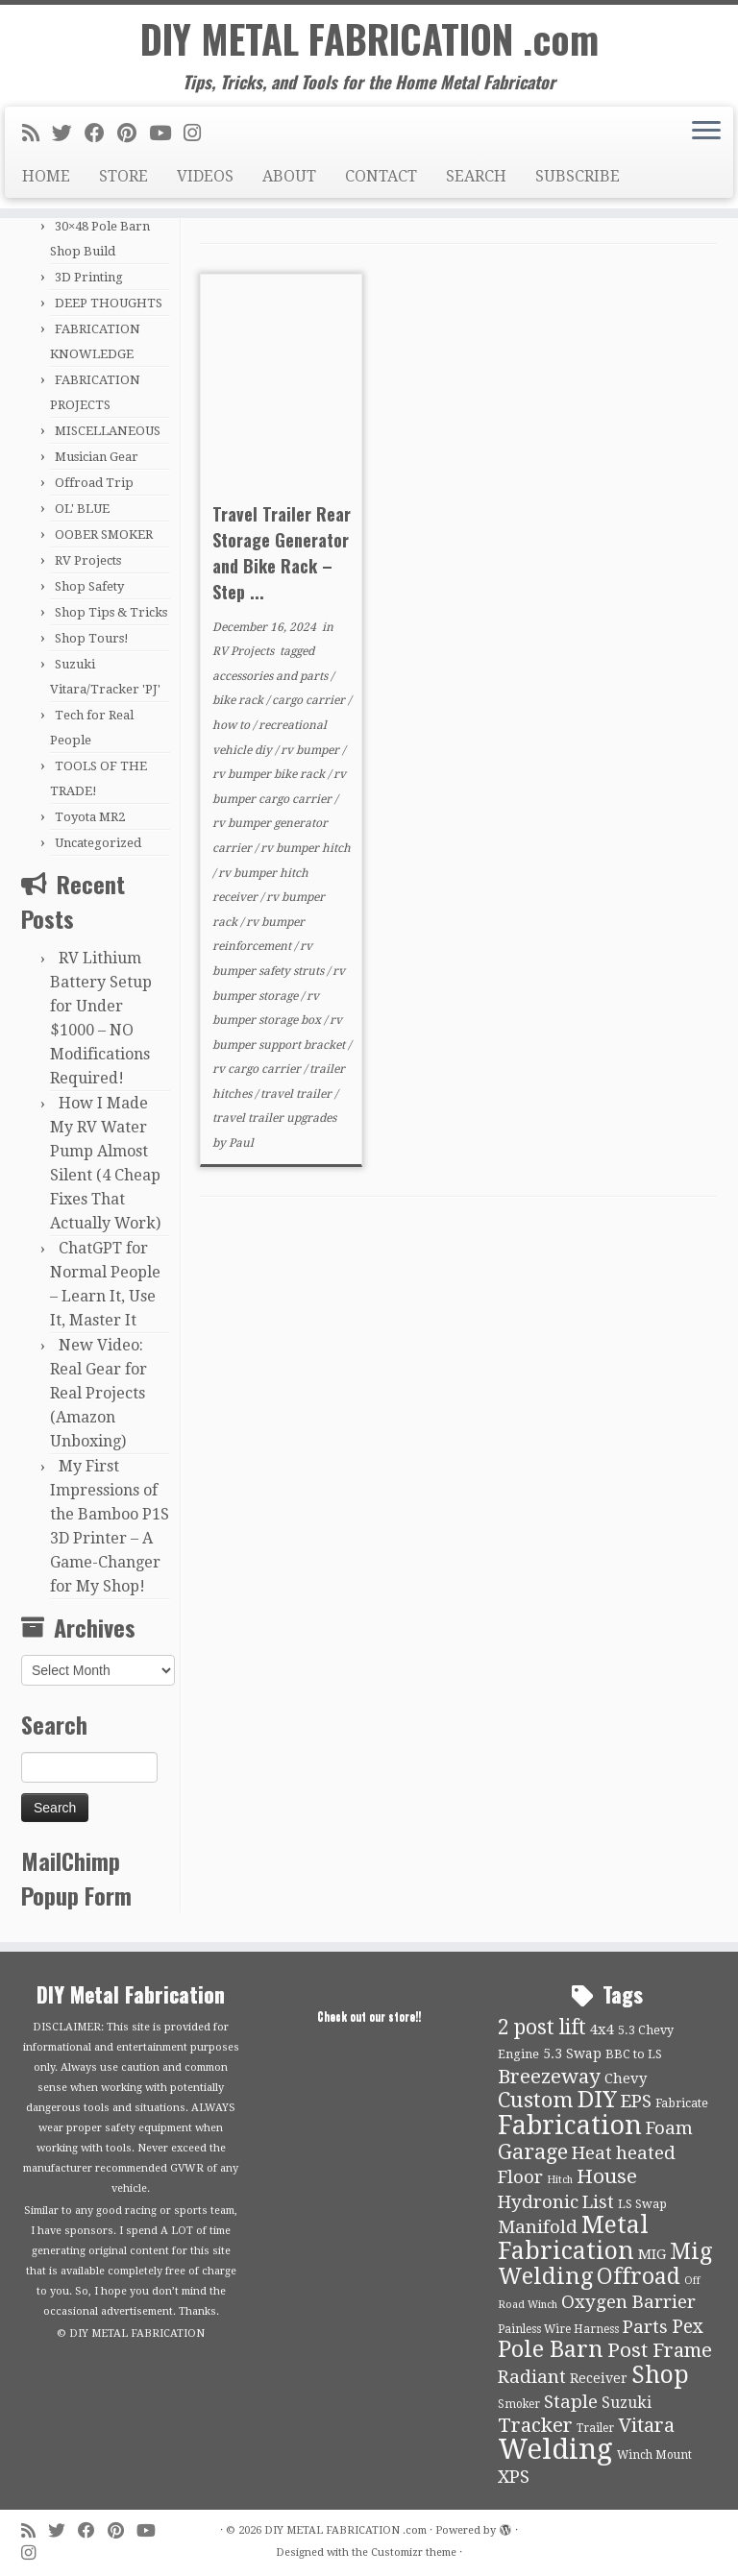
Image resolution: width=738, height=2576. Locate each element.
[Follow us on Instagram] (198, 133)
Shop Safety (89, 586)
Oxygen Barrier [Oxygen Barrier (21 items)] (628, 2302)
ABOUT (289, 176)
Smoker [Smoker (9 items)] (519, 2404)
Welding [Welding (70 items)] (555, 2449)
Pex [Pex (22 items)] (687, 2327)
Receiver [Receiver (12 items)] (598, 2378)
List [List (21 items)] (598, 2202)
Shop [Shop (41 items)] (660, 2375)
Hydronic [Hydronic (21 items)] (538, 2202)
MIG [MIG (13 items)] (652, 2254)
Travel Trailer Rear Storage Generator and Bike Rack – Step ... (281, 552)
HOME (46, 176)
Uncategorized (98, 843)
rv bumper (311, 750)
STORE (123, 176)
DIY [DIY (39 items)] (597, 2099)
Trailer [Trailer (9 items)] (595, 2428)
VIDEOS (205, 176)
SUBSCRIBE (577, 176)
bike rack (239, 700)
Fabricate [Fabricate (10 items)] (681, 2103)
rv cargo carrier (258, 1069)
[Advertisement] (458, 1361)
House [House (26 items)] (607, 2176)
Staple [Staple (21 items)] (571, 2402)
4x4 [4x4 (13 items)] (602, 2029)
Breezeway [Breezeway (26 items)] (549, 2076)
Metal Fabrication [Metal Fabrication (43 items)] (573, 2238)
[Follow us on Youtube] (166, 133)
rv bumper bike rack (270, 774)
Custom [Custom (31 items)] (536, 2099)
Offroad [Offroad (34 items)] (638, 2277)
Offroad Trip (94, 482)
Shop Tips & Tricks (111, 612)
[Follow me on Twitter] (68, 133)
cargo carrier (310, 700)
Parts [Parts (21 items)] (645, 2327)
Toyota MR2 (90, 817)
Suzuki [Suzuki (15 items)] (627, 2403)
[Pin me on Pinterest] (133, 133)
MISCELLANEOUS (107, 431)
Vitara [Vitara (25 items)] (646, 2425)
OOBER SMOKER (104, 534)
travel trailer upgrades (274, 1118)
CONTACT (381, 176)
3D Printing (89, 277)
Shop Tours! (92, 638)
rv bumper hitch (305, 848)
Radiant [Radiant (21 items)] (532, 2377)
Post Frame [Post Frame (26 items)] (659, 2350)
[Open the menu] (706, 131)
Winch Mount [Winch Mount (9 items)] (654, 2455)
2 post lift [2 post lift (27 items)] (542, 2027)
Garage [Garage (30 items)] (533, 2152)
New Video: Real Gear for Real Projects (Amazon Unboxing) (98, 1393)
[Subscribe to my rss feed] (37, 133)
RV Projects (88, 560)
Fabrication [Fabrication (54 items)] (570, 2125)
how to (232, 725)
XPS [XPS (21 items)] (513, 2477)
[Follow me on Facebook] (101, 133)
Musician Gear (96, 457)
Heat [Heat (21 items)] (592, 2153)
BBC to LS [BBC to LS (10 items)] (633, 2054)
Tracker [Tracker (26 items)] (535, 2425)
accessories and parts (271, 676)
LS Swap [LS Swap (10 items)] (642, 2204)
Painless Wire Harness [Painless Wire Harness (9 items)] (558, 2329)
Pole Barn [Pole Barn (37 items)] (550, 2349)
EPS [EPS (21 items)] (636, 2101)
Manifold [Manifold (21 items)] (538, 2227)
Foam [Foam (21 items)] (669, 2128)
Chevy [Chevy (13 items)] (625, 2078)
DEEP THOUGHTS (108, 303)
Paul (241, 1143)
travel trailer (297, 1094)
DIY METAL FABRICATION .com (369, 38)
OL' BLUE (82, 508)
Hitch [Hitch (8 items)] (560, 2180)
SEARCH (476, 176)
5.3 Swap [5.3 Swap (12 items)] (572, 2053)
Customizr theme (413, 2552)
